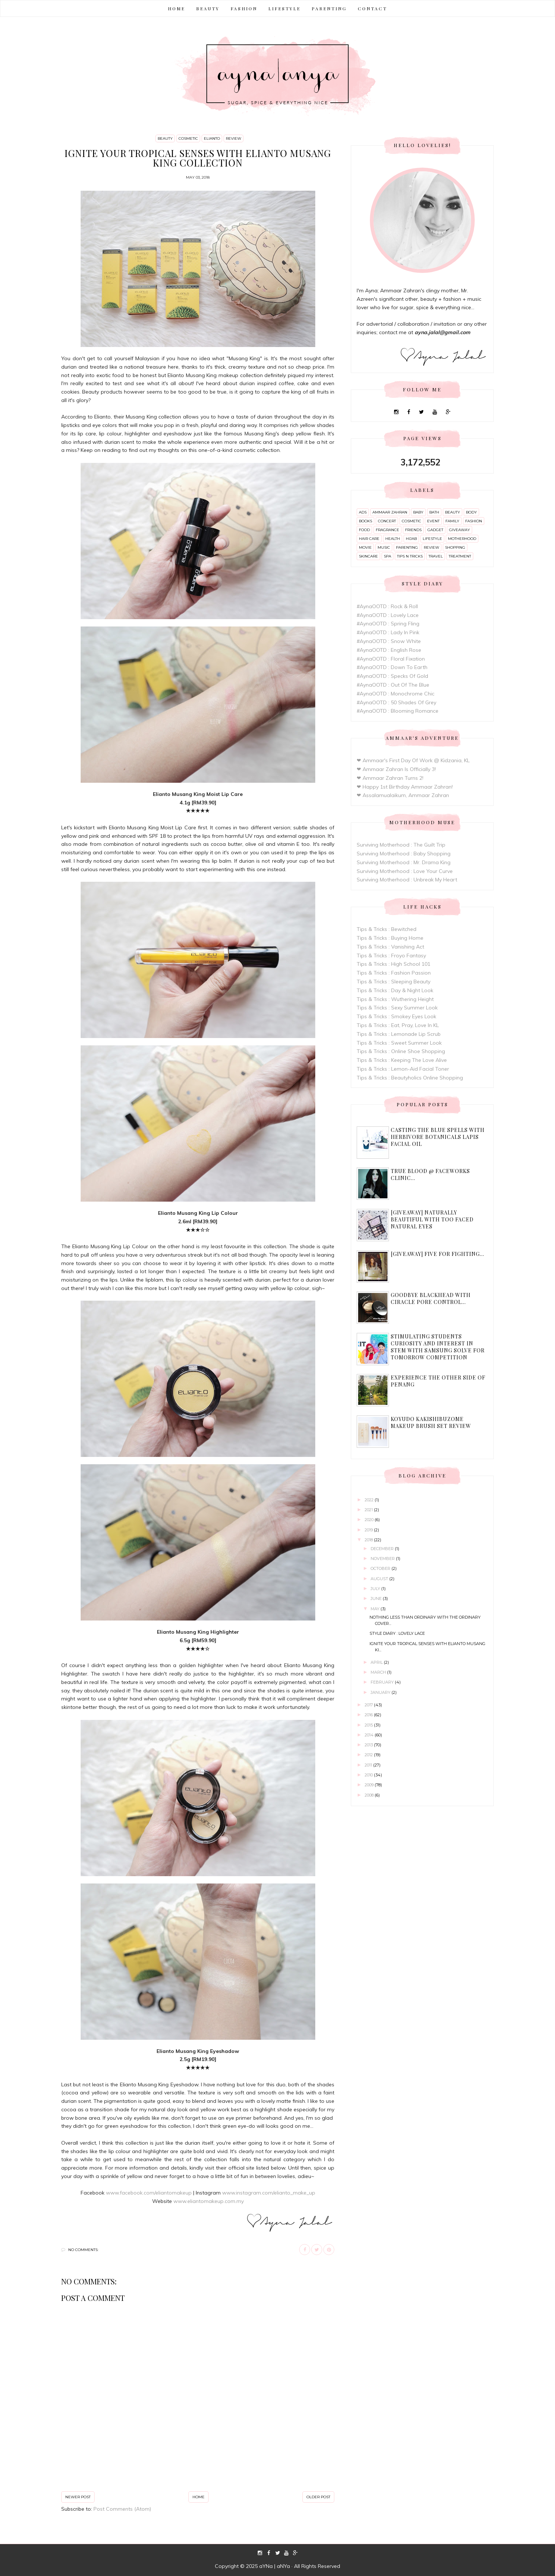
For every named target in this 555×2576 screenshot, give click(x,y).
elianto (212, 138)
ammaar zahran (389, 512)
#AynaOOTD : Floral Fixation (391, 658)
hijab (411, 538)
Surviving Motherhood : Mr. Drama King (404, 862)
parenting (407, 547)
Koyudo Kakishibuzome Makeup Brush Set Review (431, 1422)
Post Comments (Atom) (122, 2509)
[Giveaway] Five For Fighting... (437, 1253)
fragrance (387, 529)
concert (387, 521)
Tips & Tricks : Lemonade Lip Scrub (399, 1034)
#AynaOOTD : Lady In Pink (388, 632)
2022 (370, 1499)
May (376, 1608)
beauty (165, 138)
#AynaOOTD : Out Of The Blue (393, 685)
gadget (435, 529)
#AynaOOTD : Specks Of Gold (392, 676)
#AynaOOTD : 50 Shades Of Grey (396, 702)
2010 (369, 1774)
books (365, 521)
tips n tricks (410, 556)
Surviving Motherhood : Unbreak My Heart (407, 879)
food (364, 529)
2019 (369, 1529)
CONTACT (372, 8)
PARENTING (329, 8)
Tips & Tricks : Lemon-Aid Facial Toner (403, 1069)
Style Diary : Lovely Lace (397, 1633)
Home (176, 8)
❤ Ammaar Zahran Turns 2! (390, 778)
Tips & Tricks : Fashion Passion (394, 972)
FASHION (244, 8)
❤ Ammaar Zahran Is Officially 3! (396, 769)
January (381, 1692)
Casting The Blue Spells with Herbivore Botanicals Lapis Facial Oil (438, 1136)
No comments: (83, 2249)
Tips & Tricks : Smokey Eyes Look (396, 1016)
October (381, 1568)
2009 (370, 1784)
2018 (369, 1539)
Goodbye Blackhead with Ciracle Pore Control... (431, 1298)
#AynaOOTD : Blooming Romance (397, 711)
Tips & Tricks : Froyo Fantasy (391, 955)
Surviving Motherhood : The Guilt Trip (401, 844)
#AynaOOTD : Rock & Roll (387, 606)
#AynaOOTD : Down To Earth (392, 667)
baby (418, 512)
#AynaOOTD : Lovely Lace (388, 615)
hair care (369, 538)
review (233, 138)
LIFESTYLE (284, 8)
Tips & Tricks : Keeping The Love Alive (402, 1060)
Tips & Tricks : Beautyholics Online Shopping (410, 1077)
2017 (369, 1704)
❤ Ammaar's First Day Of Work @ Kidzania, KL (413, 760)
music (384, 547)
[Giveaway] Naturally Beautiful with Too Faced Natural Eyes (432, 1219)
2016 (369, 1714)
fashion (473, 521)
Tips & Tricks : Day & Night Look (395, 990)
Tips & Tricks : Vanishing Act (390, 946)
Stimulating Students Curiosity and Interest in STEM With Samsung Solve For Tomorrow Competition (438, 1347)
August (380, 1578)
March (379, 1672)
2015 (369, 1725)
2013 (369, 1744)
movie (365, 547)
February (383, 1682)
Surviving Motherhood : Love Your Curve (405, 871)
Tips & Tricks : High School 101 (393, 964)
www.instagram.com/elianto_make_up (268, 2192)
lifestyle (432, 538)
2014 (370, 1735)
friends (413, 529)
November (383, 1558)
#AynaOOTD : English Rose (389, 650)
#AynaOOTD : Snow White (389, 641)
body (471, 512)
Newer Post (78, 2497)
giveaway (459, 529)
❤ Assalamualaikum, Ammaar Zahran (403, 795)
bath (434, 512)
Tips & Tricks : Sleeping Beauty (393, 981)
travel (436, 556)
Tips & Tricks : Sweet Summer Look (399, 1042)
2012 (369, 1754)
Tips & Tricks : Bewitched (386, 929)
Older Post (318, 2497)
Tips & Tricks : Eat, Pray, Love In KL (398, 1025)
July (376, 1588)
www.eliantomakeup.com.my (208, 2201)
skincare (368, 556)
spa (387, 556)
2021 (369, 1509)
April (377, 1662)
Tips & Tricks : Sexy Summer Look (397, 1007)
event (433, 521)
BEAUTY (208, 8)
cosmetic (188, 138)
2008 (370, 1795)
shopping (455, 547)
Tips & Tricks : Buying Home (390, 938)
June (377, 1598)
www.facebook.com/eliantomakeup (149, 2192)
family (452, 521)
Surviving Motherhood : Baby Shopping (404, 853)
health (392, 538)
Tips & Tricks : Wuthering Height (395, 999)
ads (363, 512)
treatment (460, 556)
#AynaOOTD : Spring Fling (388, 623)
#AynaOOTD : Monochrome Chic (395, 693)
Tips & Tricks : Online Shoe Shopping (401, 1051)
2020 (370, 1519)
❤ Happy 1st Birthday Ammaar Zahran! (405, 786)
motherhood (462, 538)
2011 (369, 1765)
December (383, 1548)
